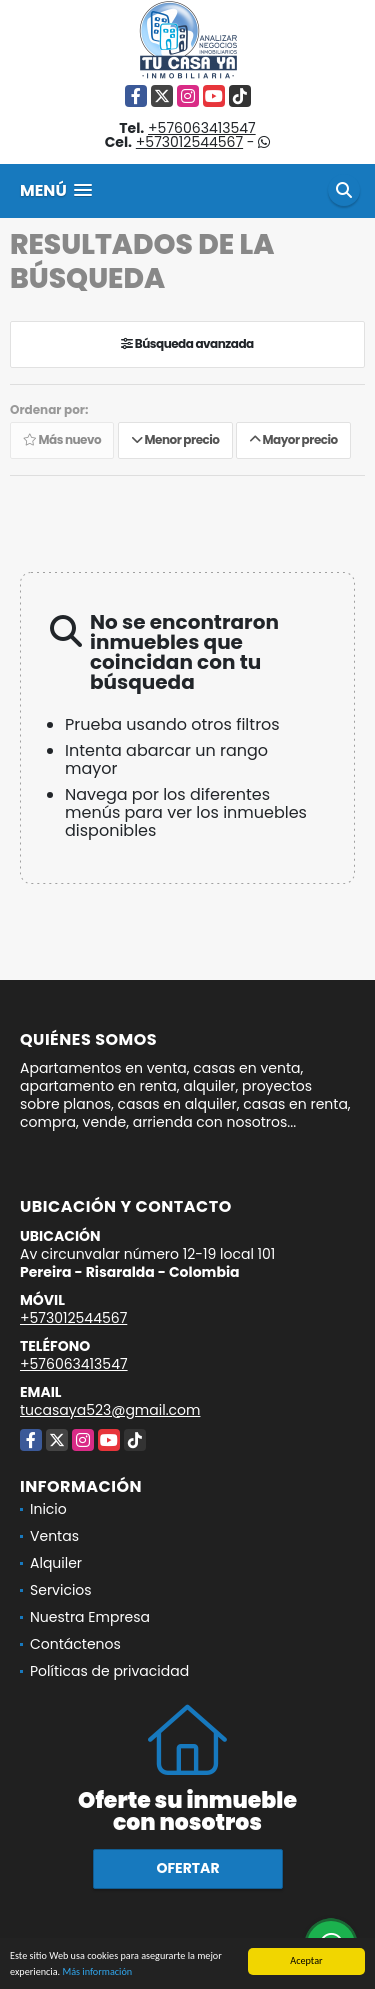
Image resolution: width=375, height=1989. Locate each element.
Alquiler (56, 1563)
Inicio (48, 1509)
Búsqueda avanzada (187, 344)
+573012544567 (189, 142)
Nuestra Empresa (90, 1617)
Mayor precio (293, 440)
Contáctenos (75, 1644)
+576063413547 (202, 128)
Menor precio (175, 440)
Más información (97, 1972)
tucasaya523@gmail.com (110, 1410)
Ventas (54, 1536)
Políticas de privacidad (109, 1671)
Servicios (61, 1590)
